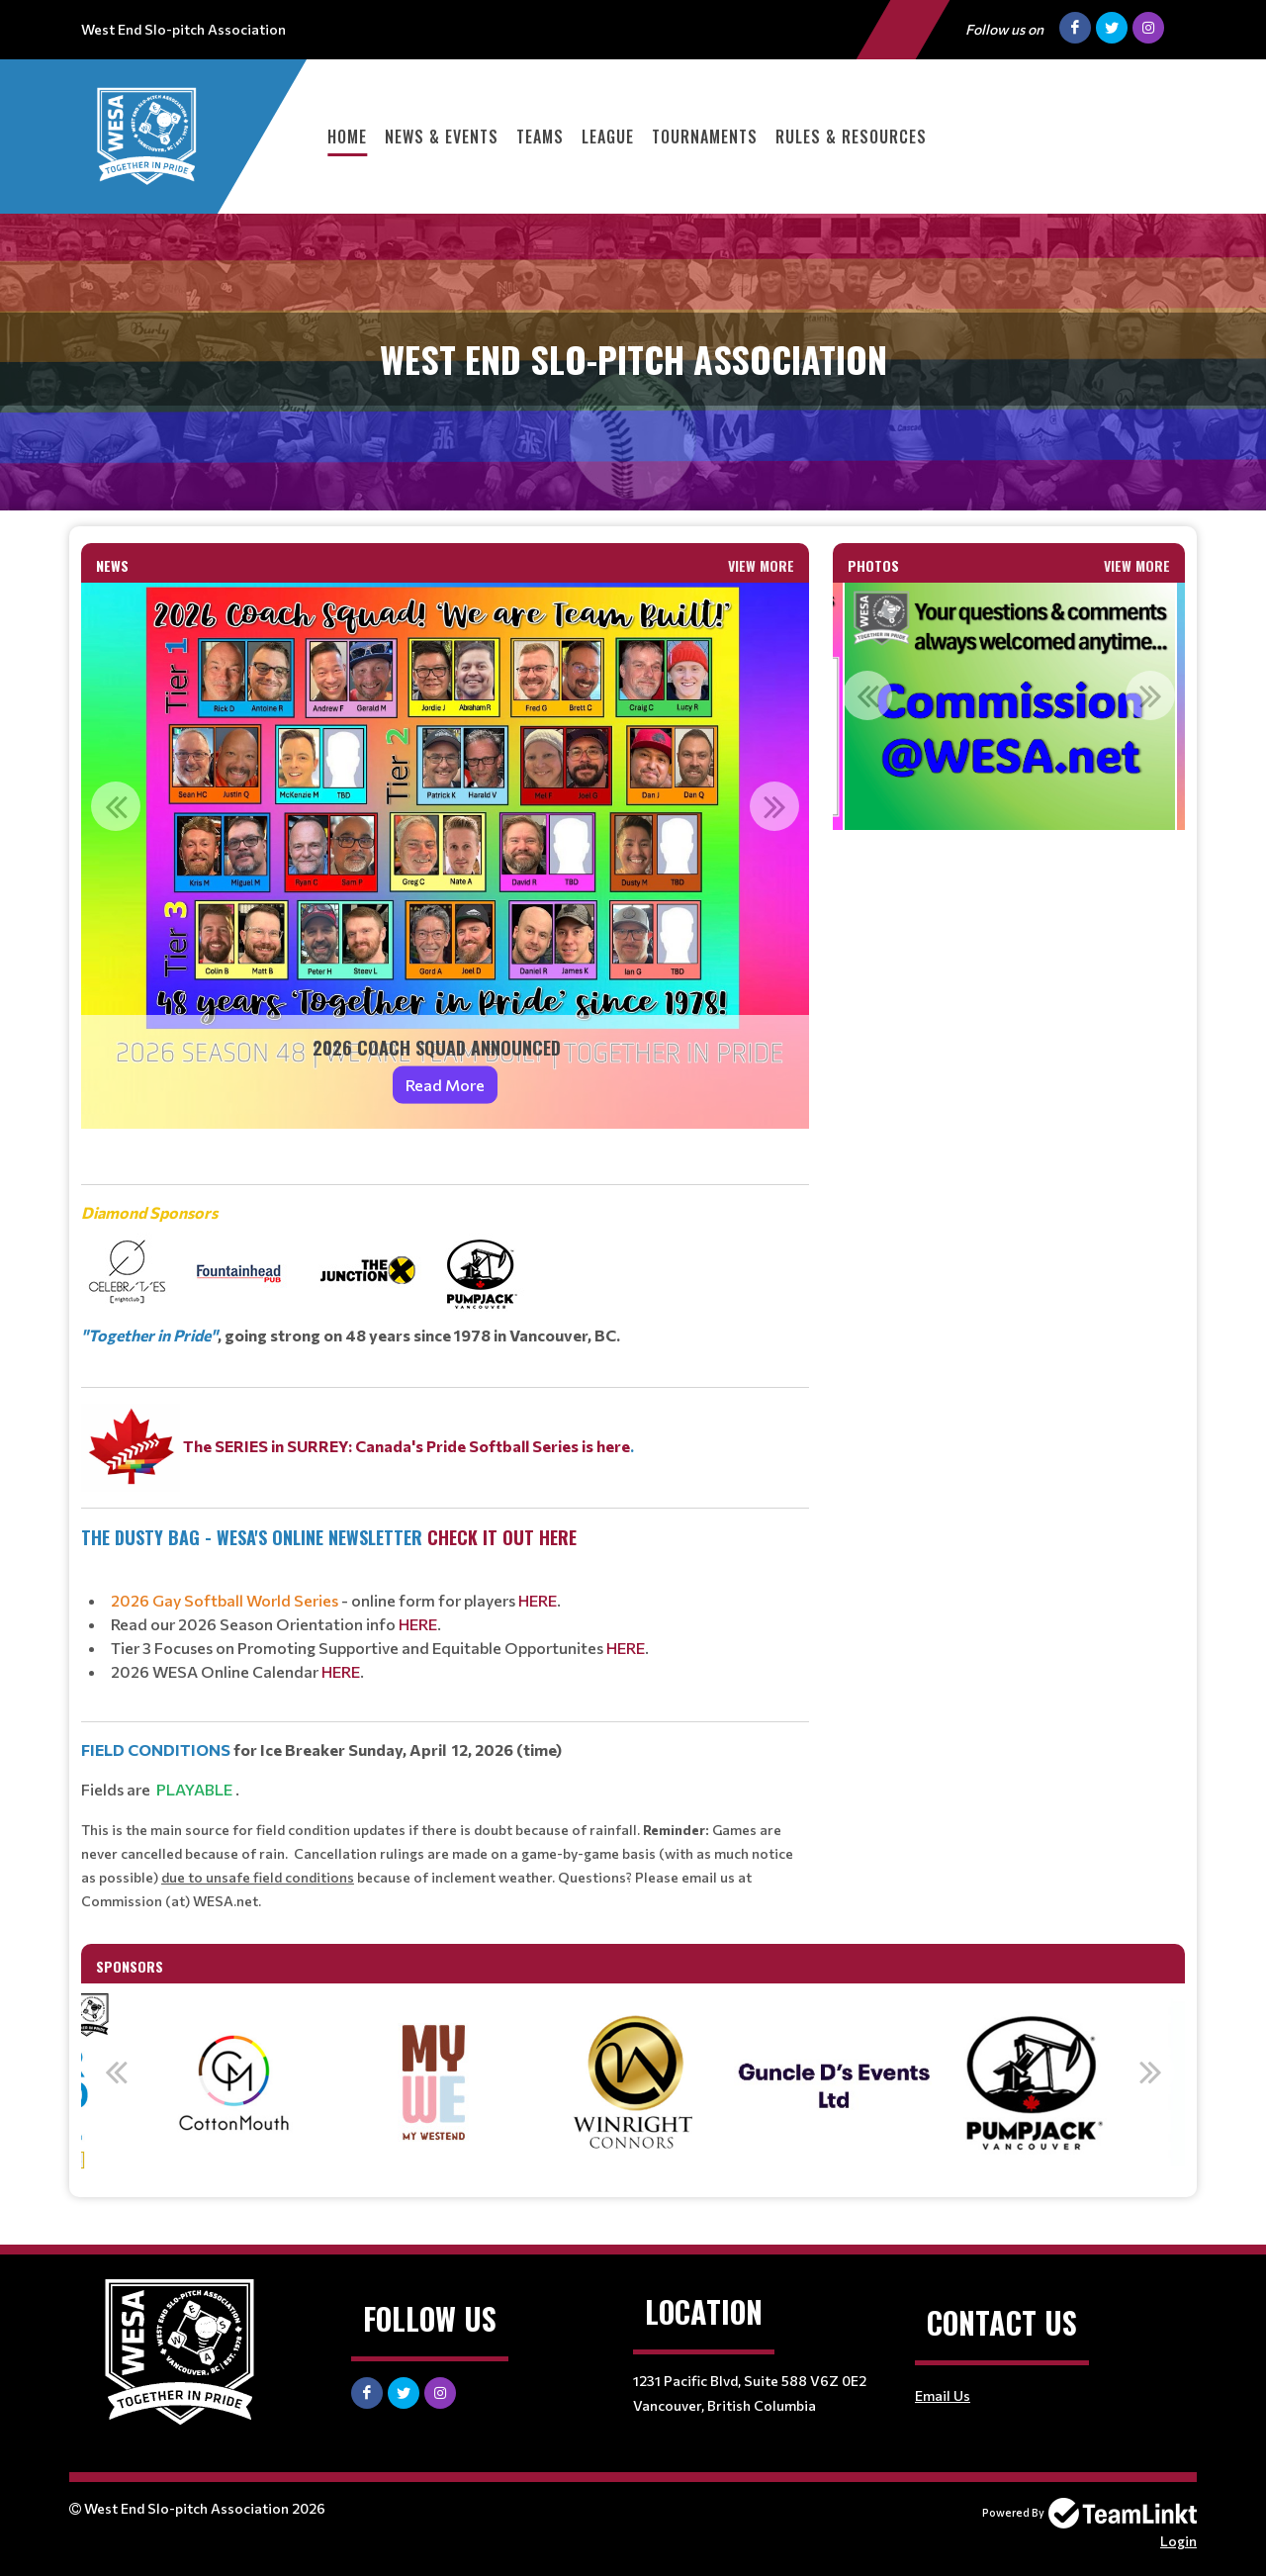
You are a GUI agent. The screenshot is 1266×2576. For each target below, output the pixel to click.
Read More (445, 1084)
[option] (445, 856)
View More (761, 565)
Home (347, 136)
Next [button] (774, 806)
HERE (537, 1600)
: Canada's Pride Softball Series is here (489, 1445)
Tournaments (705, 136)
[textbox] (445, 1528)
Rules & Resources (851, 136)
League (608, 136)
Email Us (942, 2395)
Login (1178, 2540)
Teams (540, 136)
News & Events (441, 136)
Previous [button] (115, 806)
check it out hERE (502, 1537)
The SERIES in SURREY (265, 1445)
